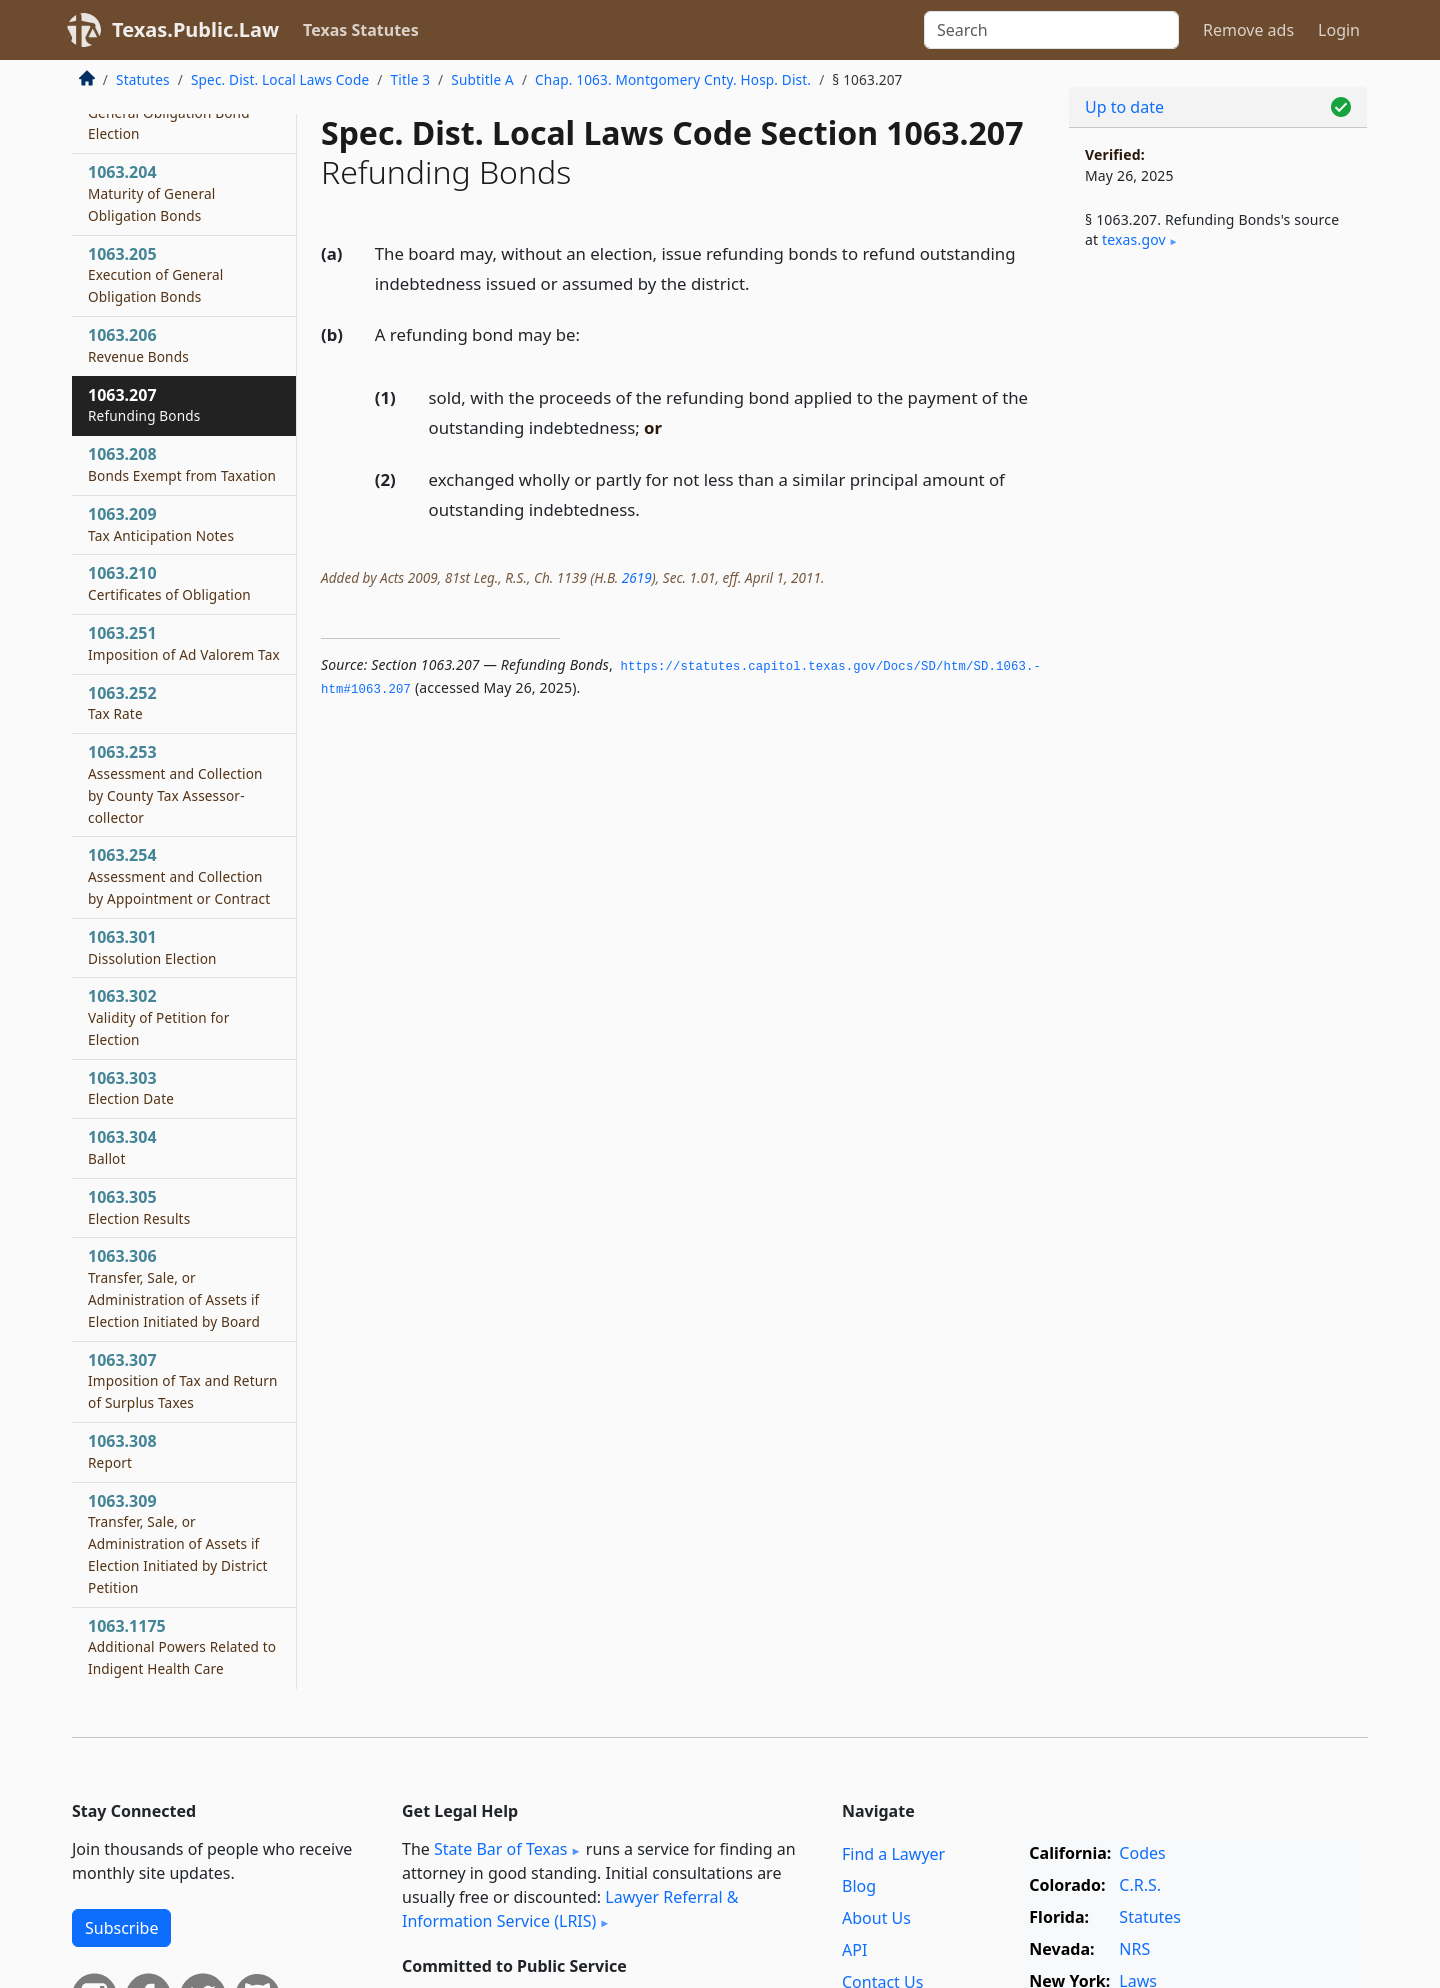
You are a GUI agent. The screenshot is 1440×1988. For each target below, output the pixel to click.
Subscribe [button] (121, 1928)
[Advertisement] (1218, 596)
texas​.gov (1134, 239)
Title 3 (411, 79)
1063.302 (158, 1017)
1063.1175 (182, 1647)
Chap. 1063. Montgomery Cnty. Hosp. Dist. (673, 79)
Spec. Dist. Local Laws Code (280, 79)
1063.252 (122, 703)
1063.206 (138, 345)
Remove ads (1248, 30)
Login (1339, 30)
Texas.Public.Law (195, 29)
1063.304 (122, 1147)
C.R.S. (1140, 1885)
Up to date (1124, 107)
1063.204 (151, 193)
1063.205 (155, 275)
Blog (859, 1886)
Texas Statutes (361, 30)
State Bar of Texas (501, 1849)
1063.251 (184, 643)
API (854, 1950)
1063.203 (169, 112)
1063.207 (144, 405)
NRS (1134, 1949)
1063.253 (175, 783)
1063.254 (179, 876)
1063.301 (152, 947)
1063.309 (178, 1543)
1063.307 (183, 1381)
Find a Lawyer (893, 1854)
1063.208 (182, 464)
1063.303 (131, 1088)
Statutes (143, 79)
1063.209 (161, 524)
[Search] (1051, 30)
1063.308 (122, 1451)
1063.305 (139, 1207)
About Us (876, 1918)
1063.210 (169, 583)
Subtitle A (482, 79)
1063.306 (174, 1287)
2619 (637, 577)
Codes (1142, 1853)
